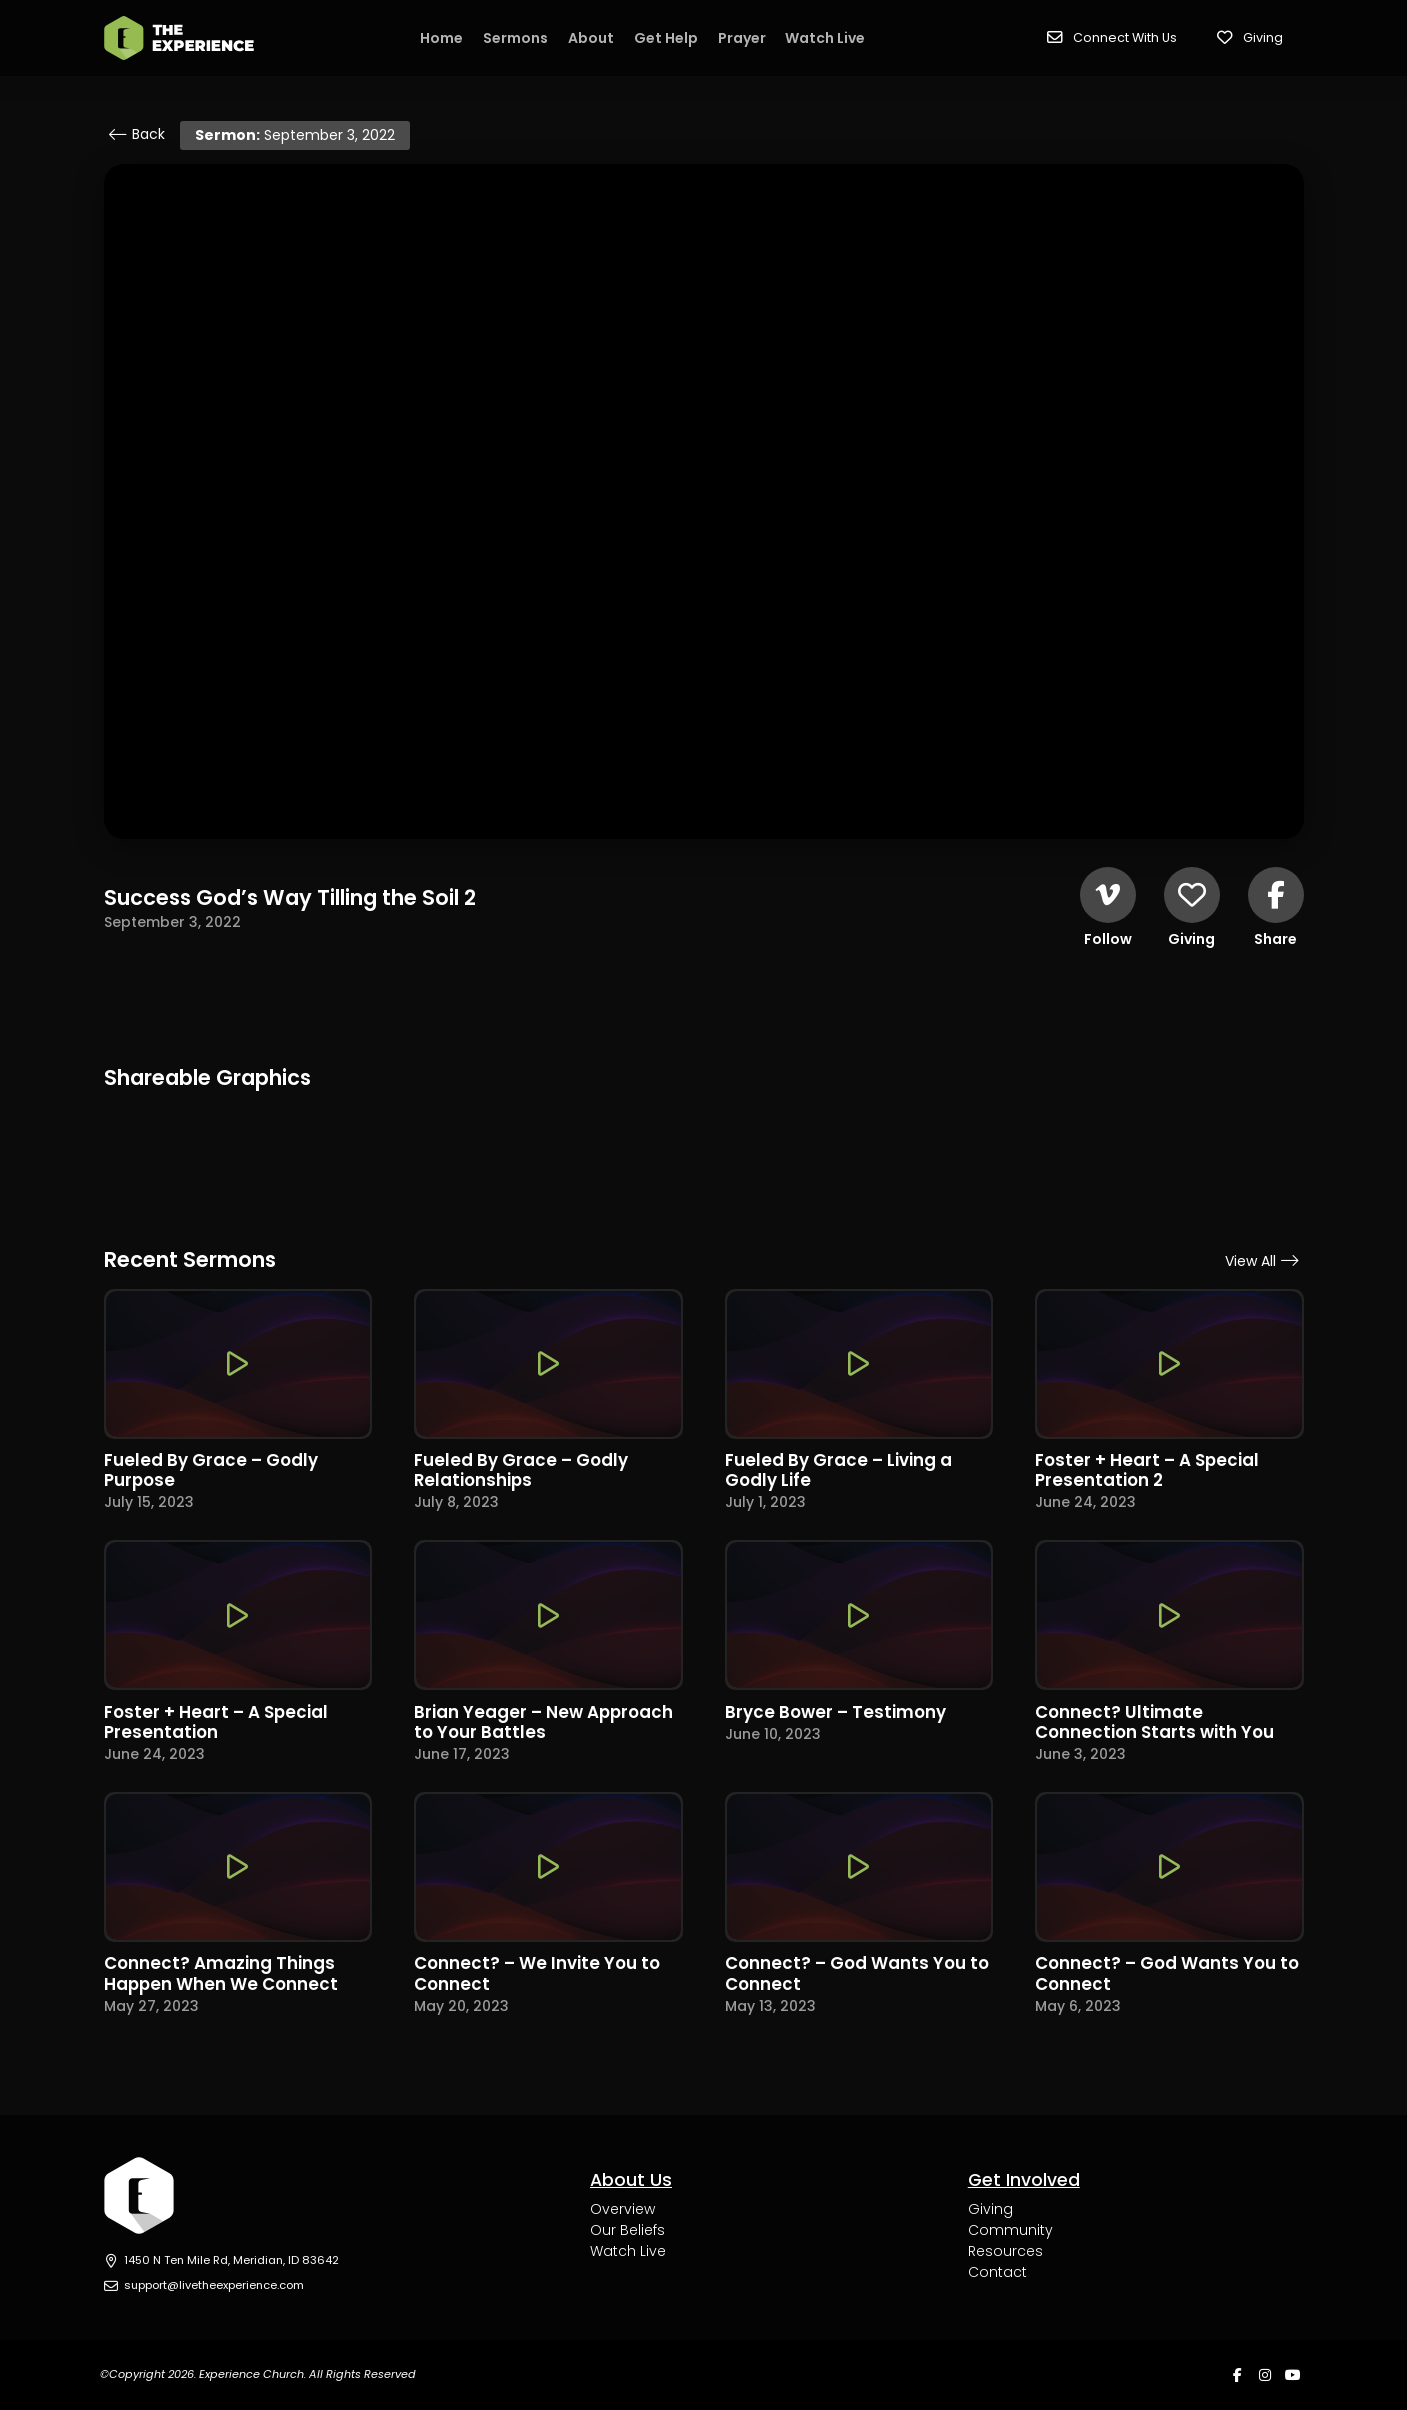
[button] (1112, 38)
